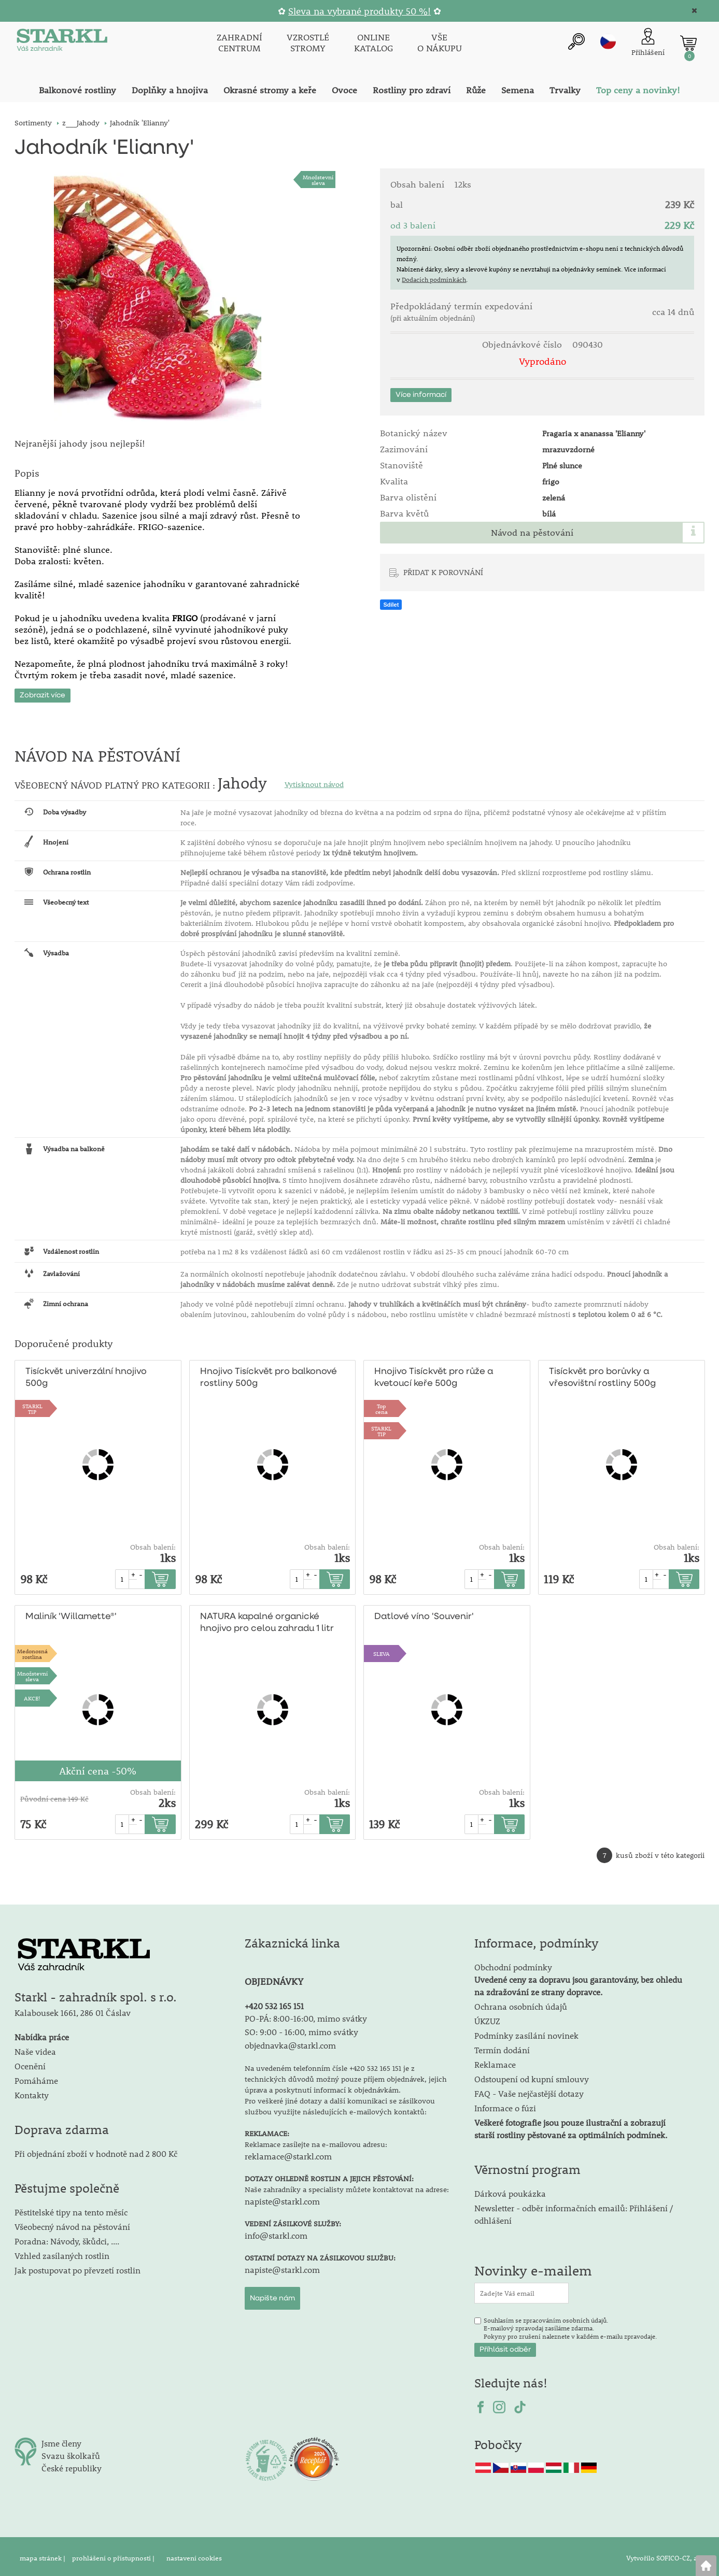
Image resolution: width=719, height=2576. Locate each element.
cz (608, 41)
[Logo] (61, 42)
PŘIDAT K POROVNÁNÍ (443, 572)
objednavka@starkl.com (290, 2041)
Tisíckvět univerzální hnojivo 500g (86, 1374)
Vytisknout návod (314, 781)
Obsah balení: (153, 1544)
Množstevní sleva (318, 179)
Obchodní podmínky (578, 1976)
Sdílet (391, 605)
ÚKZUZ (487, 2017)
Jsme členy (61, 2440)
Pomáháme (36, 2077)
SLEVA (381, 1650)
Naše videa (35, 2048)
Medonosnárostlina (32, 1650)
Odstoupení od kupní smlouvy (531, 2075)
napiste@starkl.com (282, 2197)
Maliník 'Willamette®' (69, 1613)
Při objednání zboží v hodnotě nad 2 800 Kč (96, 2150)
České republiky (71, 2464)
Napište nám (272, 2294)
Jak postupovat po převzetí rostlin (77, 2267)
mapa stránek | (43, 2554)
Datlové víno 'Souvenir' (424, 1613)
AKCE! (32, 1695)
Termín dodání (502, 2046)
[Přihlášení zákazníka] (648, 42)
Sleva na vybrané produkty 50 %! (359, 11)
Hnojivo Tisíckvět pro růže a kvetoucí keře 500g (433, 1374)
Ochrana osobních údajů (520, 2003)
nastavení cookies (194, 2554)
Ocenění (30, 2062)
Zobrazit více (42, 692)
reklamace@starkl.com (288, 2152)
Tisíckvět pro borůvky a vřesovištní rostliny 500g (601, 1374)
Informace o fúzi (505, 2104)
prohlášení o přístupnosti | (114, 2554)
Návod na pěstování (532, 532)
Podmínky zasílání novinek (526, 2032)
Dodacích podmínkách (434, 279)
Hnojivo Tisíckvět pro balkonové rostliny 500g (268, 1374)
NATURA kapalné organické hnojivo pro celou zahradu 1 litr (265, 1619)
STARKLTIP (32, 1405)
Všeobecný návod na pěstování (72, 2223)
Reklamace (495, 2061)
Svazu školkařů (70, 2452)
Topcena (381, 1405)
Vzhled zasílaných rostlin (62, 2252)
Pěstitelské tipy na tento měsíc (71, 2208)
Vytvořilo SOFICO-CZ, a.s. (665, 2554)
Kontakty (32, 2091)
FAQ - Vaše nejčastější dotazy (529, 2090)
